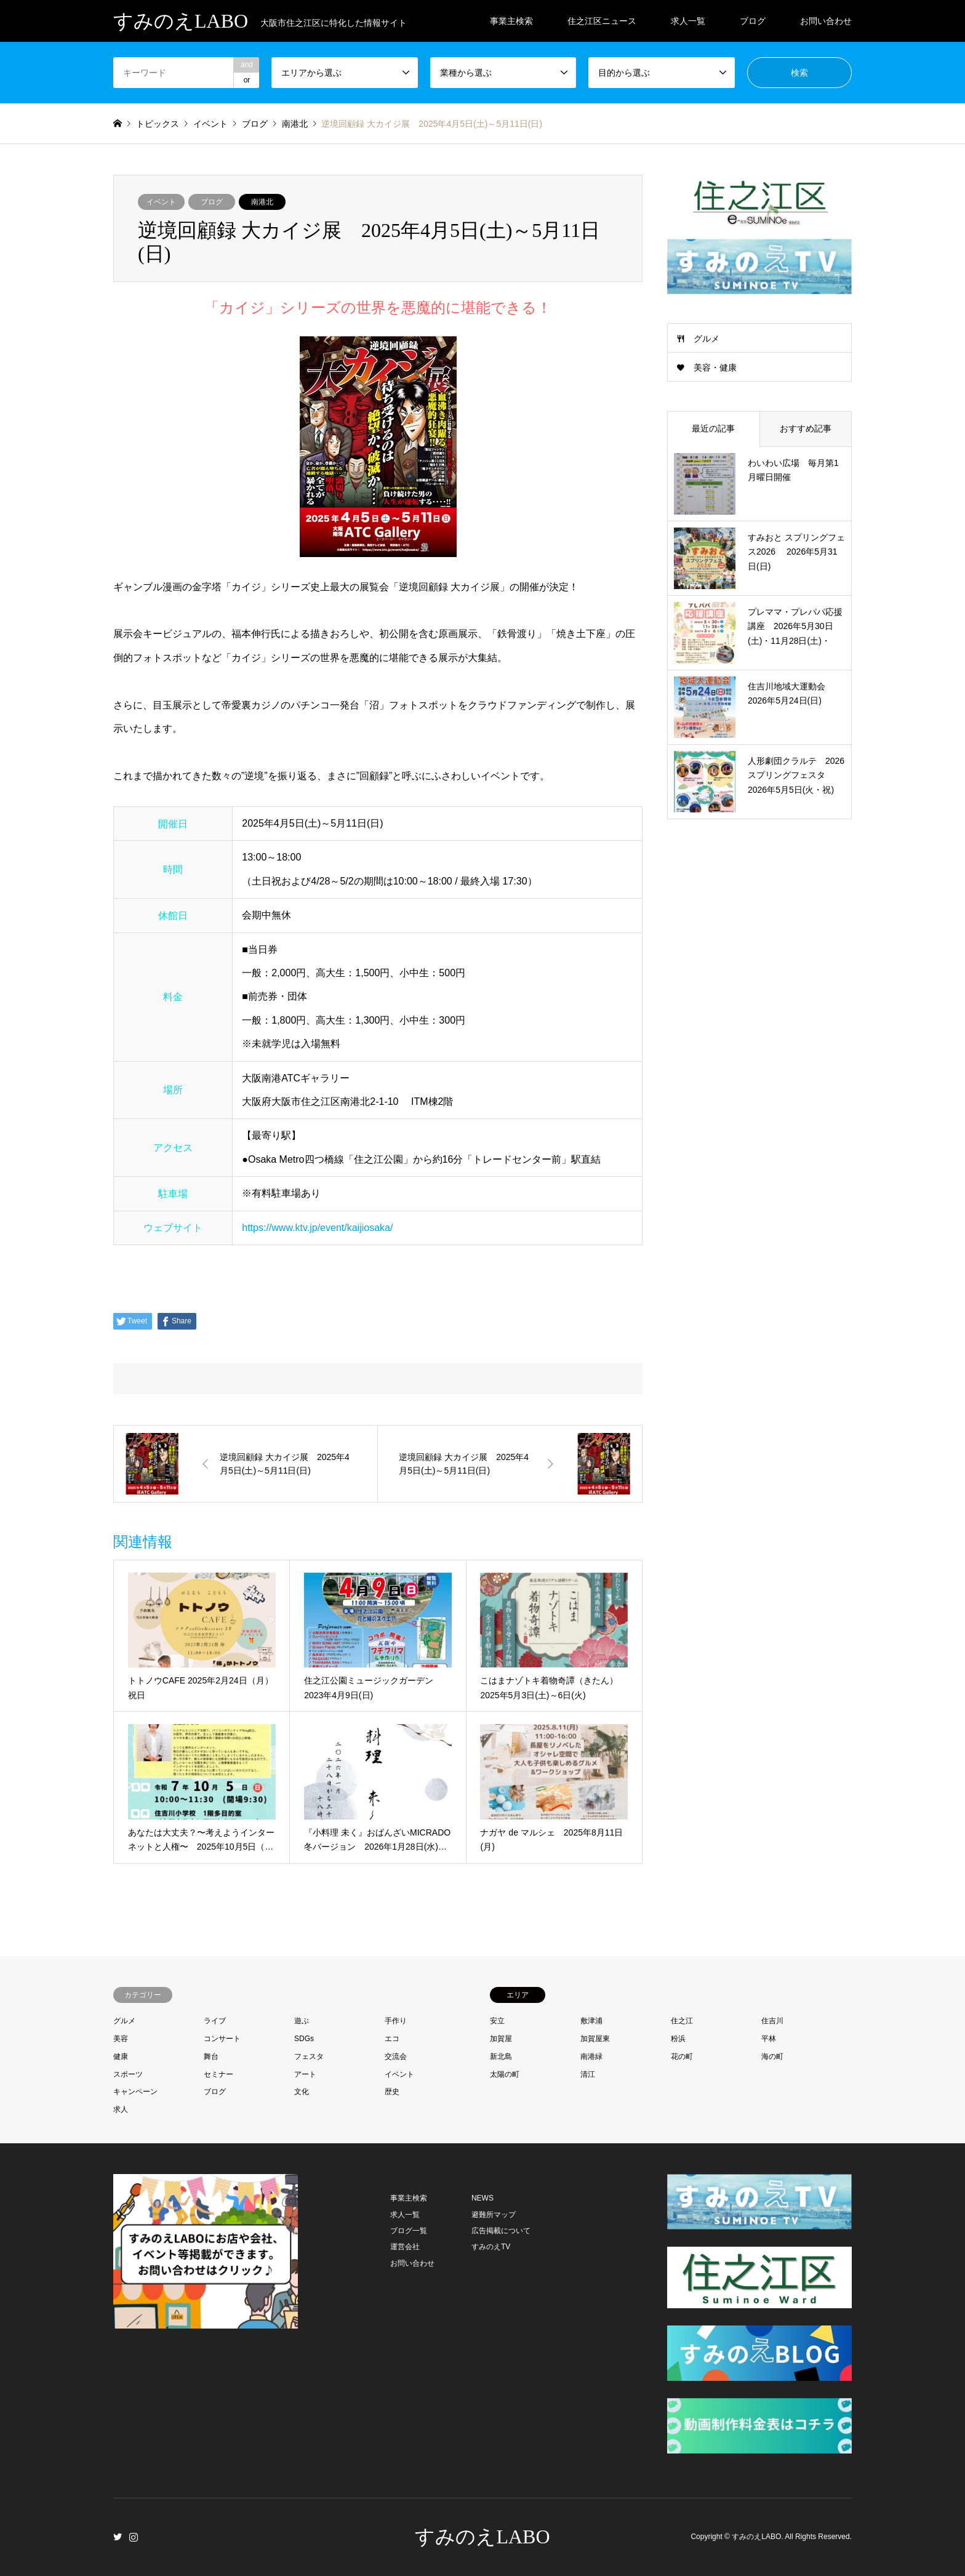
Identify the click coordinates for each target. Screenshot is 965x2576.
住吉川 (772, 2020)
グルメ (706, 338)
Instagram (133, 2536)
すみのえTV (490, 2246)
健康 (120, 2056)
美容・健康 (715, 367)
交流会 (396, 2056)
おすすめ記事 (805, 428)
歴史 (392, 2091)
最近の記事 (713, 428)
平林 (768, 2038)
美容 (120, 2038)
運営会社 (405, 2246)
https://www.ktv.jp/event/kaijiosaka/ (317, 1227)
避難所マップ (493, 2214)
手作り (396, 2020)
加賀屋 (501, 2038)
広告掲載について (501, 2230)
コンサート (222, 2038)
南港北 (262, 202)
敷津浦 (591, 2020)
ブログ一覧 (408, 2230)
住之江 (682, 2020)
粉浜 (678, 2038)
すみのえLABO (482, 2537)
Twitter (117, 2536)
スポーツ (128, 2074)
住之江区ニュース (601, 21)
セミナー (218, 2074)
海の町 (772, 2056)
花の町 (682, 2056)
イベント (161, 202)
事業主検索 (511, 21)
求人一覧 (688, 21)
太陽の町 (504, 2074)
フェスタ (309, 2056)
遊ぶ (301, 2020)
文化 (301, 2091)
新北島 (501, 2056)
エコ (392, 2038)
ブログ (753, 21)
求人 (120, 2109)
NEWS (482, 2198)
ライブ (215, 2020)
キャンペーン (135, 2091)
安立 (497, 2020)
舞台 (211, 2056)
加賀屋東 (595, 2038)
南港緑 (591, 2056)
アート (305, 2074)
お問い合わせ (826, 21)
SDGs (304, 2038)
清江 (587, 2074)
